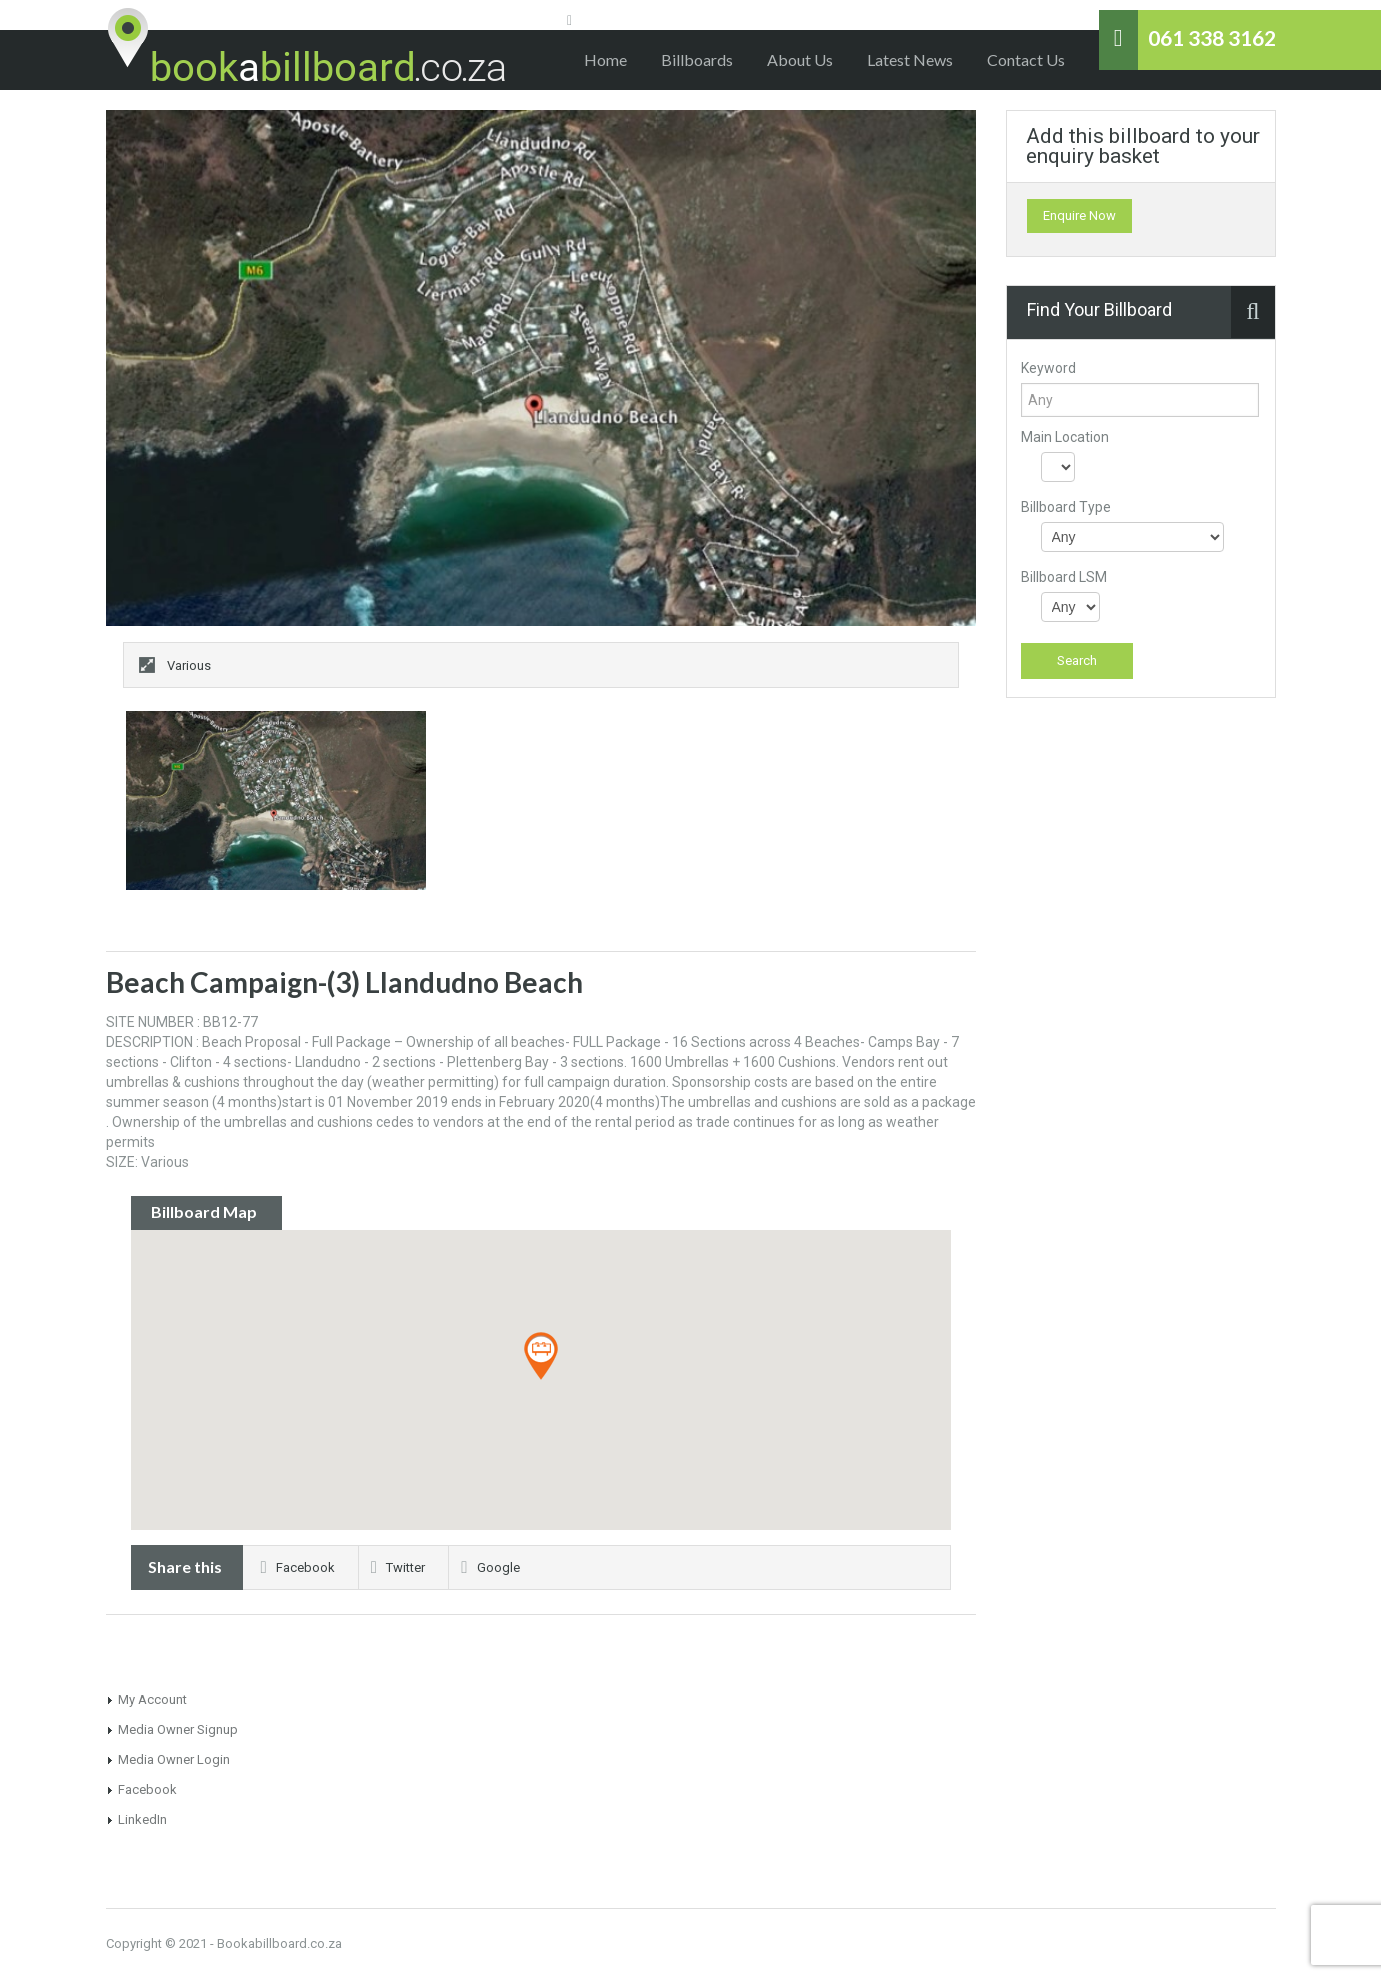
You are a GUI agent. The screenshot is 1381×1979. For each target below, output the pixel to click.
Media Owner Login (174, 1759)
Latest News (910, 59)
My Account (152, 1699)
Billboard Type (1066, 507)
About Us (800, 59)
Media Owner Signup (178, 1729)
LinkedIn (142, 1819)
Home (605, 59)
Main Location (1065, 437)
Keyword (1048, 368)
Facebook (298, 1567)
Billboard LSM (1064, 577)
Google (490, 1567)
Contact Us (1026, 59)
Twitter (398, 1567)
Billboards (697, 59)
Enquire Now (1079, 215)
